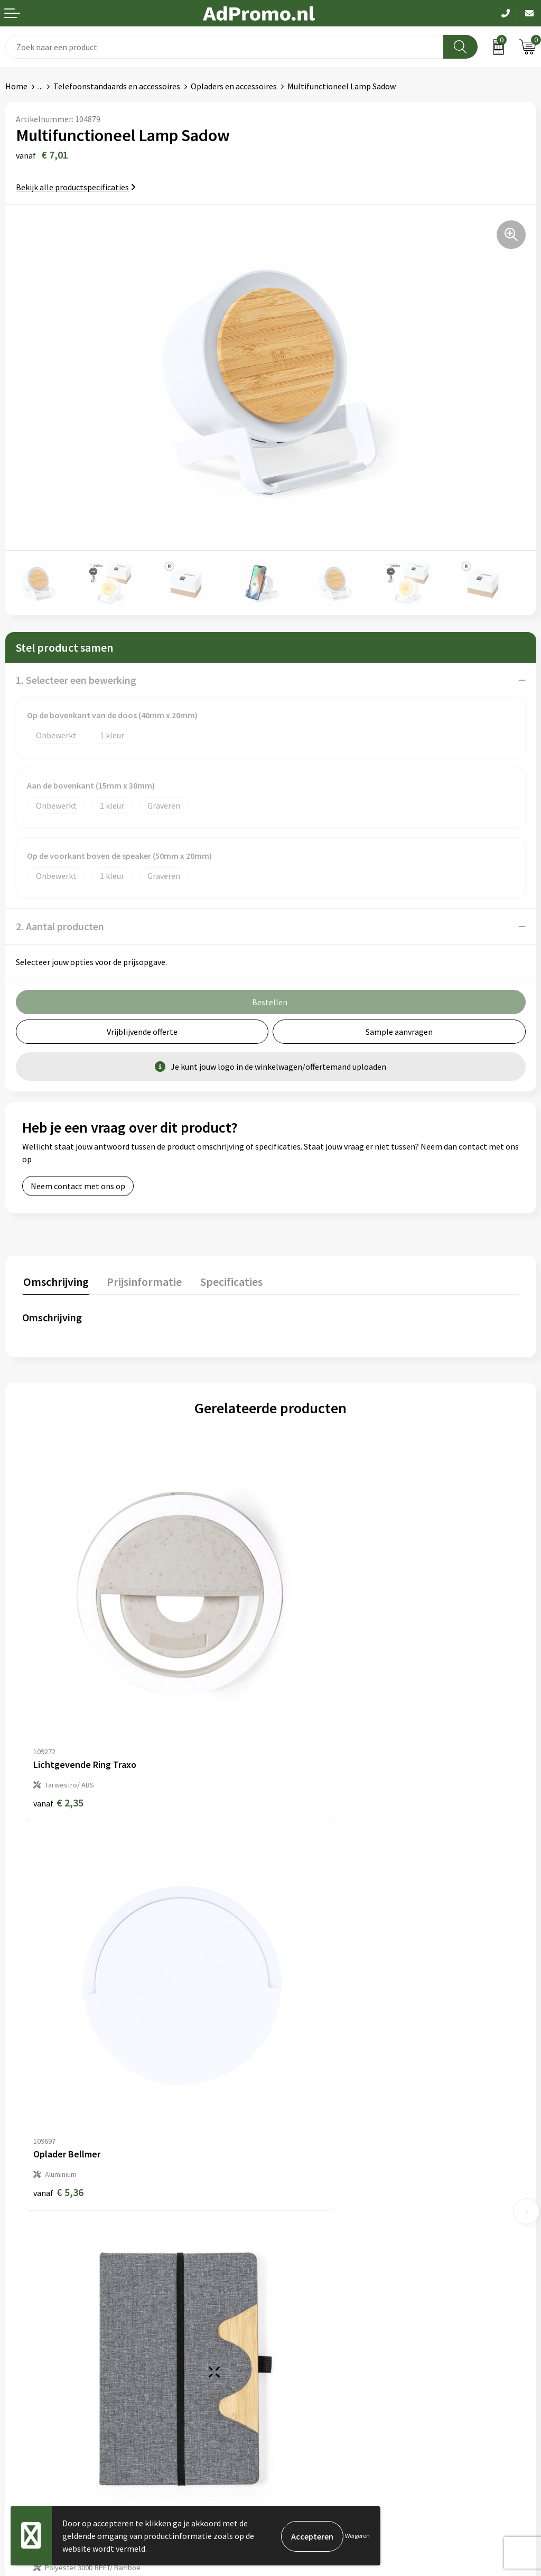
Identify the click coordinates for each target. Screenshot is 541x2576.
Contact (20, 2334)
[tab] (55, 1283)
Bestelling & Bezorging (47, 2350)
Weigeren (357, 2536)
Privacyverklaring (307, 2366)
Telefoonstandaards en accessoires (116, 86)
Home (16, 86)
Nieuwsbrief (297, 2187)
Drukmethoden (303, 2235)
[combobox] (224, 47)
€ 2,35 (58, 1737)
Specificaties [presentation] (225, 1280)
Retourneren (28, 2382)
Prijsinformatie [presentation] (141, 1280)
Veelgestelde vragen (312, 2203)
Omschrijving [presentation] (55, 1280)
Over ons (291, 2171)
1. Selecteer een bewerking (76, 680)
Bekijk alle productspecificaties (76, 187)
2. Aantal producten (60, 926)
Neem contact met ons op (78, 1186)
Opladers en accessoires (234, 86)
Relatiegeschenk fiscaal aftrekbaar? (340, 2219)
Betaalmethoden (36, 2366)
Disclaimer (295, 2382)
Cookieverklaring (307, 2350)
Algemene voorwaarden (318, 2334)
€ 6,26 (58, 2065)
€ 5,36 (307, 1737)
